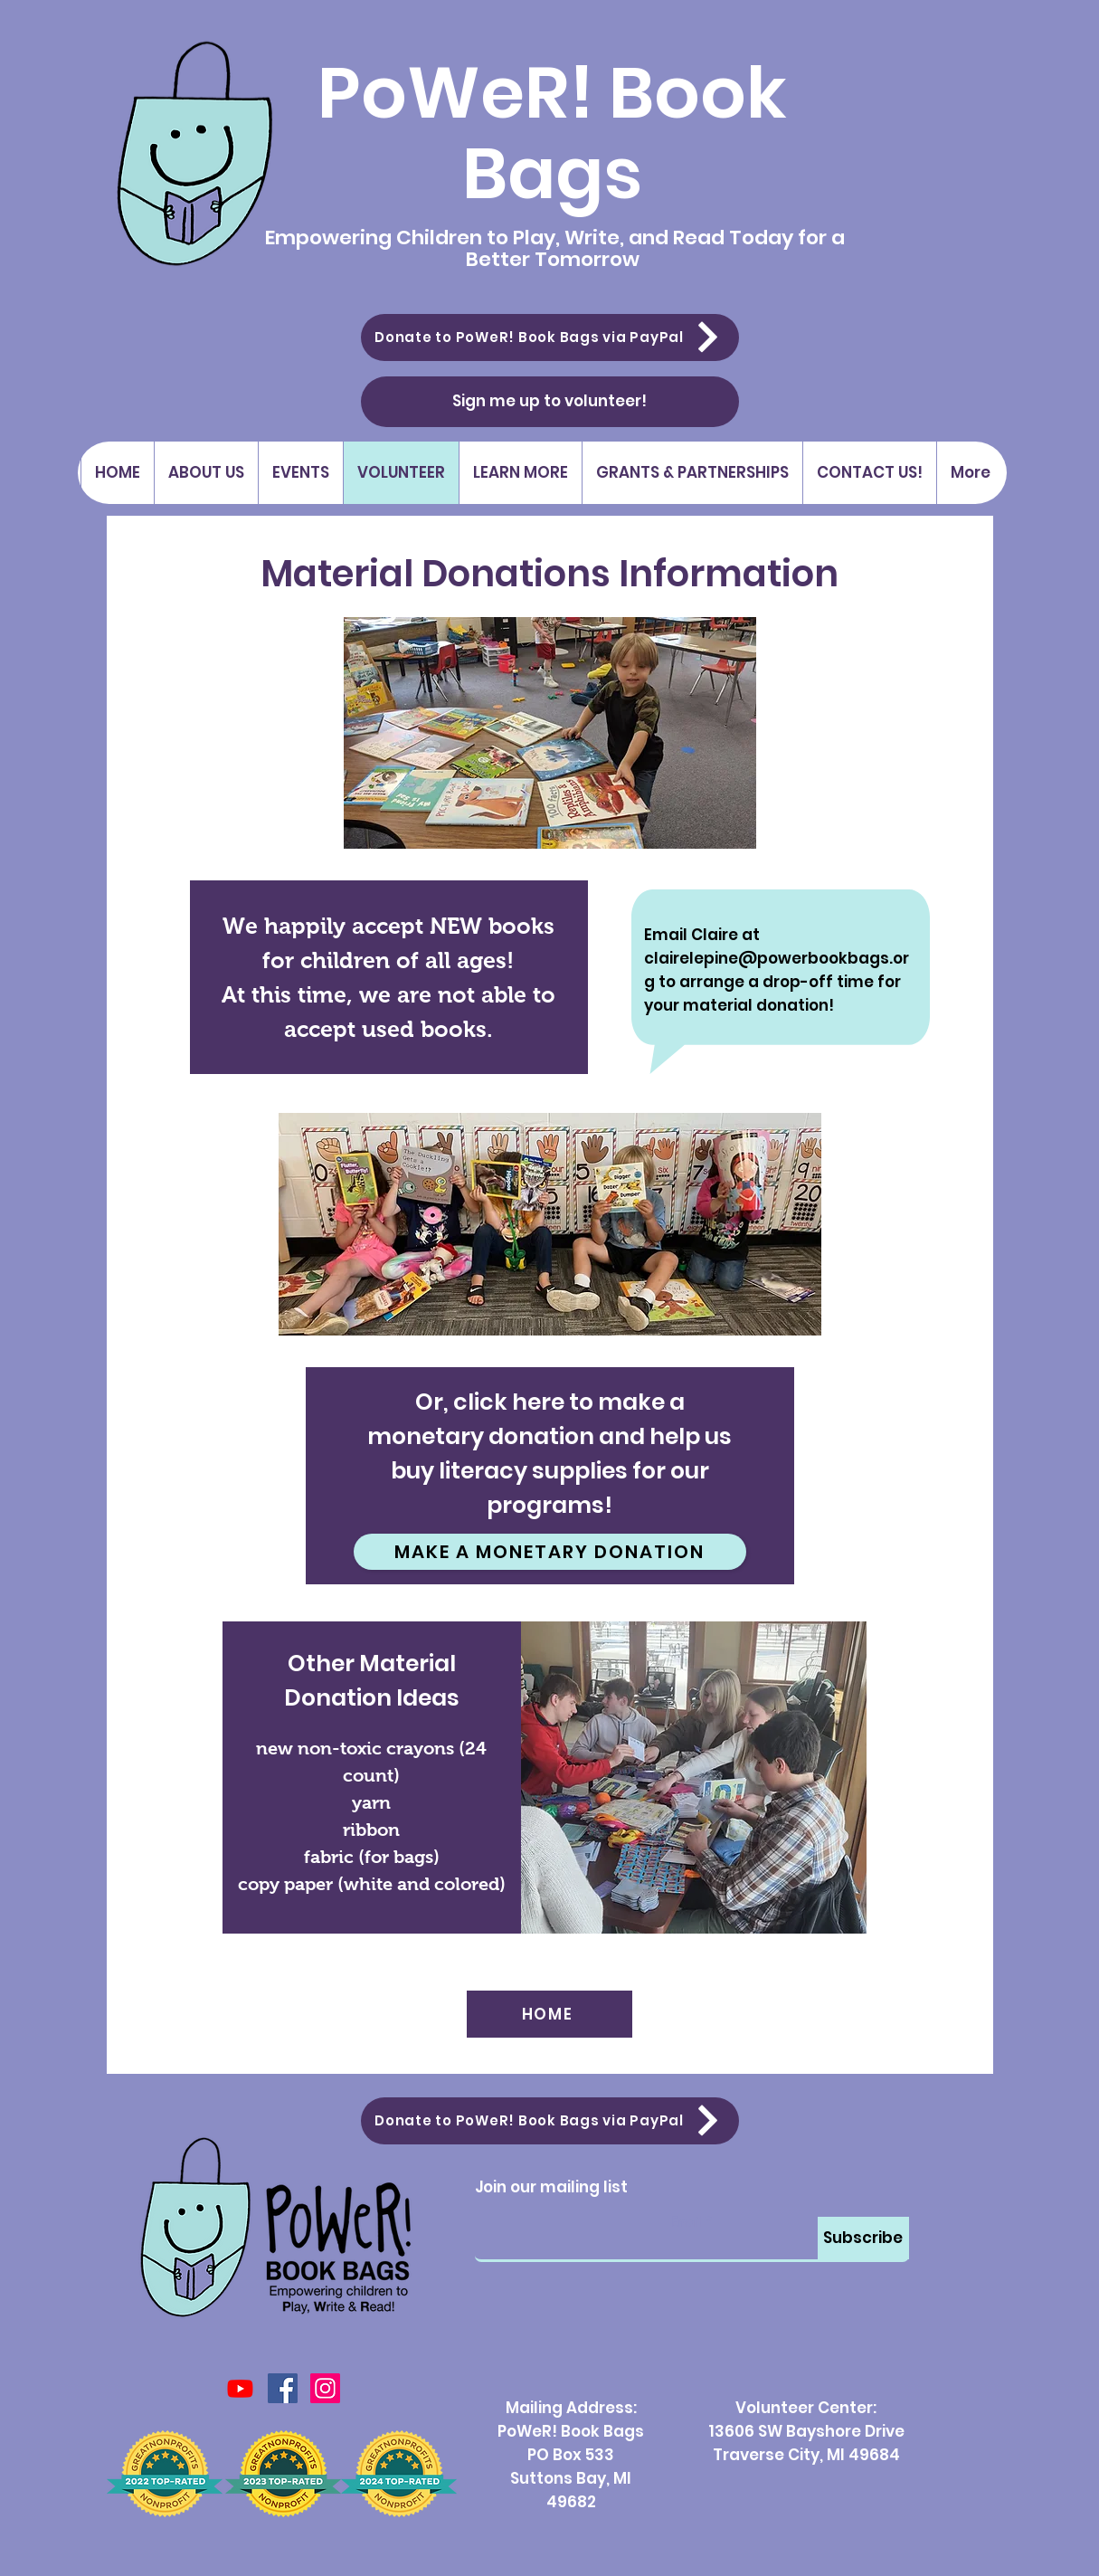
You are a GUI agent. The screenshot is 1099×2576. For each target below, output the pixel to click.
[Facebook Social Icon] (283, 2388)
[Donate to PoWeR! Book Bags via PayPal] (550, 337)
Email (686, 2222)
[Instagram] (325, 2388)
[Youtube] (240, 2388)
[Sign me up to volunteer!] (550, 401)
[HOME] (549, 2014)
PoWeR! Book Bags (552, 133)
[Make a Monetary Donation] (550, 1552)
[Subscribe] (863, 2238)
